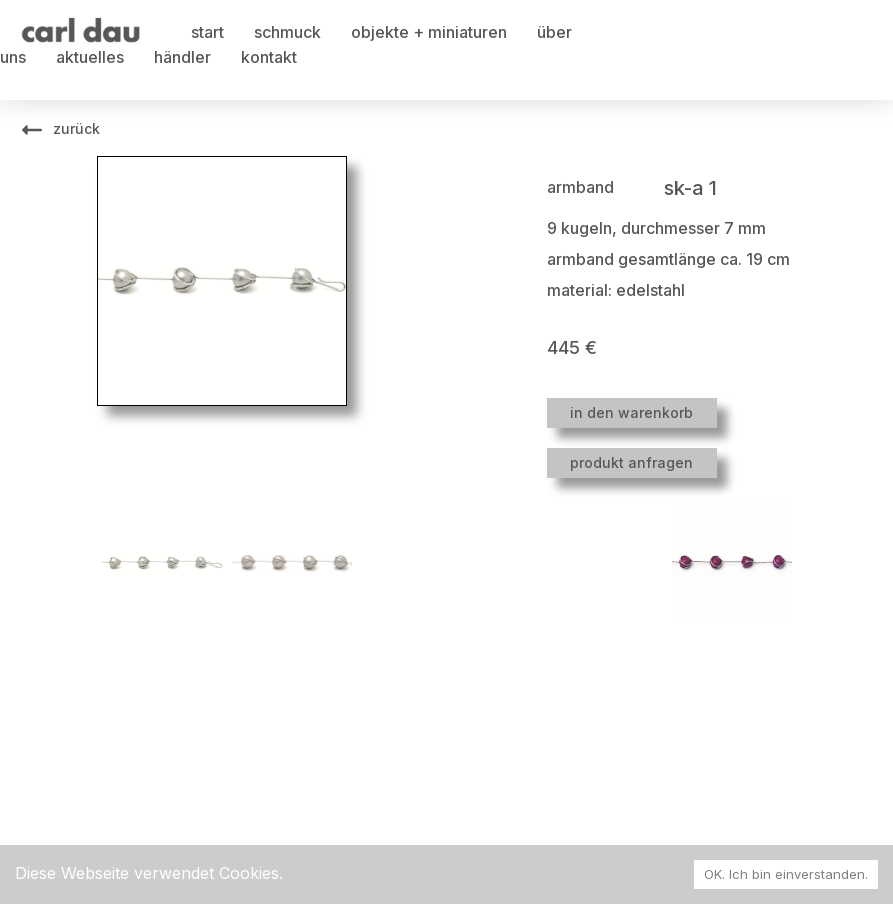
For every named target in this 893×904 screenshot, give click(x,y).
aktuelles (90, 57)
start (207, 32)
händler (182, 57)
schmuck (287, 32)
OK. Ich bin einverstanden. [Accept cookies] (786, 874)
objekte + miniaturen (429, 32)
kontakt (269, 57)
